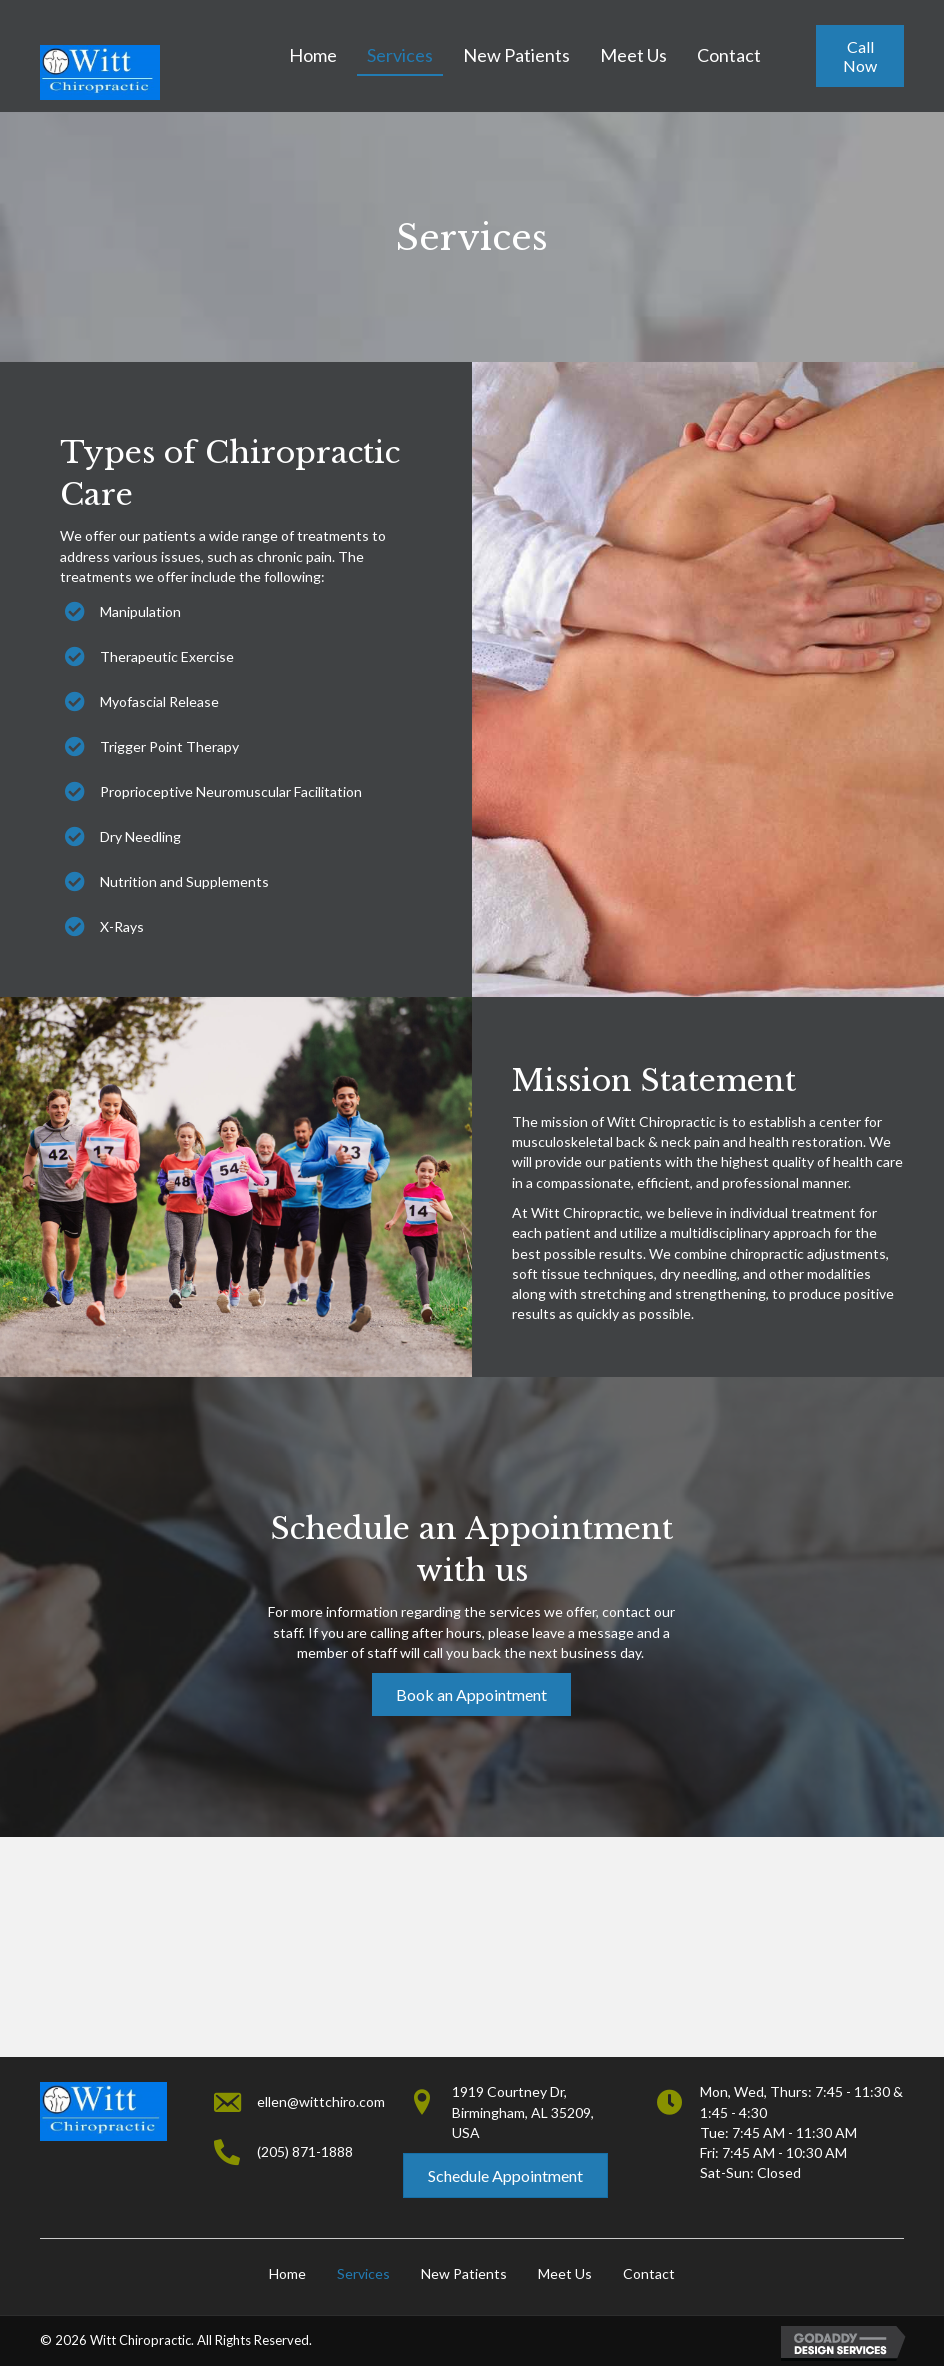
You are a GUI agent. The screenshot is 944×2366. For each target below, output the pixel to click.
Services (363, 2273)
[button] (860, 56)
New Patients (464, 2273)
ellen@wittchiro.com (321, 2101)
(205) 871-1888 (305, 2151)
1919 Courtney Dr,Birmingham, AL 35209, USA (523, 2112)
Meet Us (565, 2273)
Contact (649, 2273)
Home (287, 2273)
